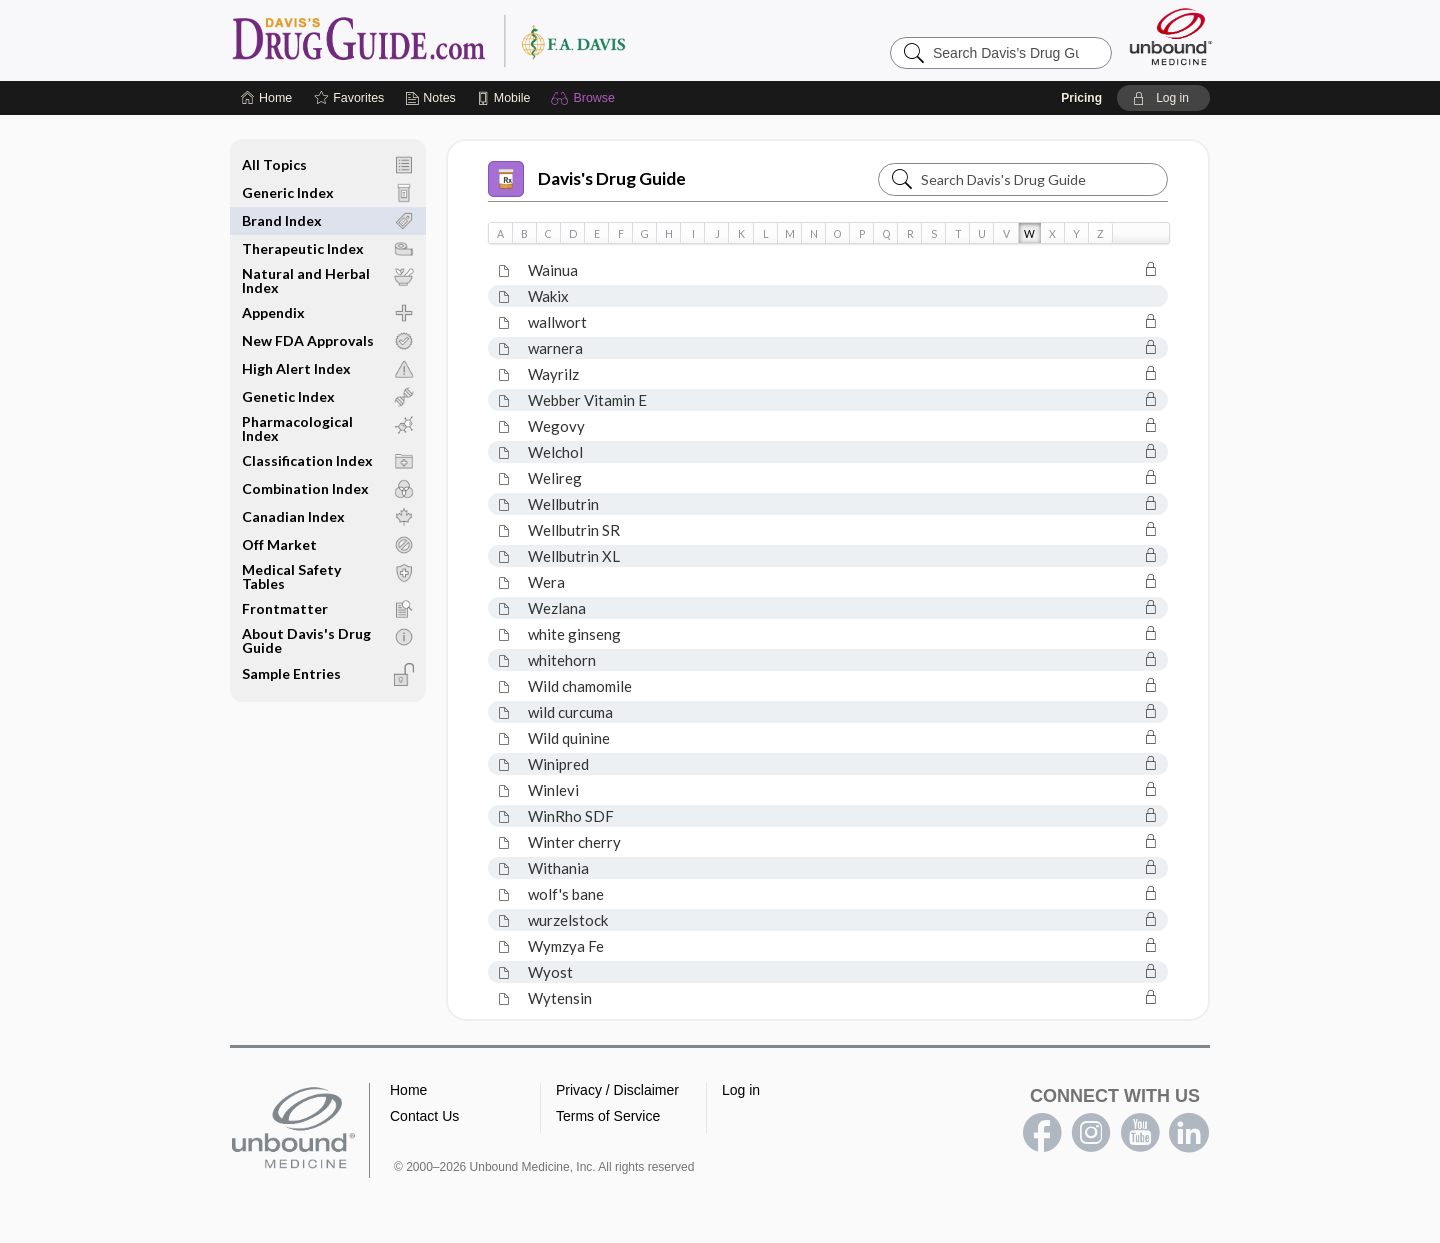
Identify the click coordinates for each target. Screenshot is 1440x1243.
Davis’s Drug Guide (480, 40)
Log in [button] (741, 1090)
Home (408, 1090)
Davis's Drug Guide (587, 179)
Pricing (1081, 98)
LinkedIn (1189, 1133)
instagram (1091, 1133)
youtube (1140, 1133)
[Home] (266, 98)
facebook (1042, 1133)
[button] (585, 98)
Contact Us (424, 1116)
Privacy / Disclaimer (617, 1090)
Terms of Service (608, 1116)
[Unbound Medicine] (1171, 36)
